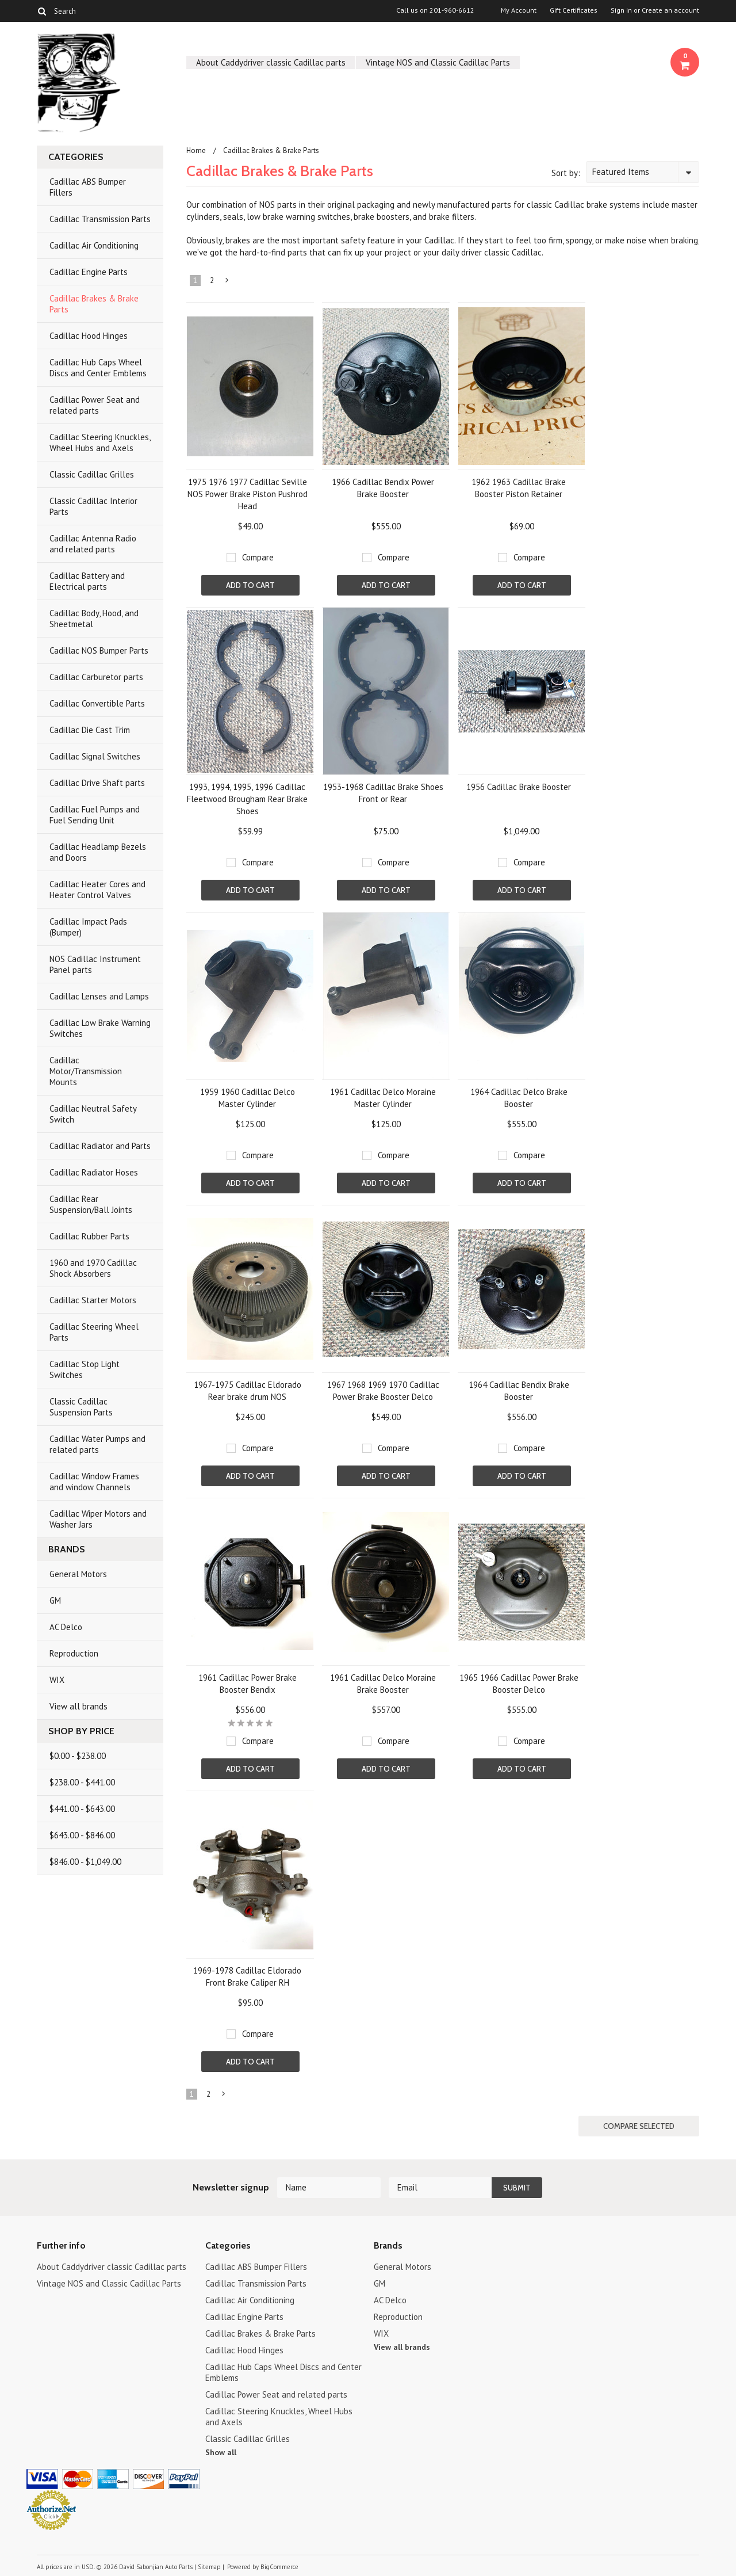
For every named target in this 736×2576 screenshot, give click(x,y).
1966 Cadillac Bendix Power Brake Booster (383, 487)
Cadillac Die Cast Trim (89, 729)
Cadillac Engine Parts (88, 271)
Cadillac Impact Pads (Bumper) (88, 927)
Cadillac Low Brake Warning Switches (100, 1028)
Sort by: (565, 172)
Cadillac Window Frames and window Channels (94, 1482)
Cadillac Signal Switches (94, 756)
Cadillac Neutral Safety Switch (93, 1114)
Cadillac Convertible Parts (97, 703)
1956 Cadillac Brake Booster (518, 786)
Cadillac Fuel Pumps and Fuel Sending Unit (94, 815)
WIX (56, 1679)
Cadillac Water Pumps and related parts (97, 1444)
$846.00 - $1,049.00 (85, 1861)
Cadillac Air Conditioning (94, 245)
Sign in (621, 10)
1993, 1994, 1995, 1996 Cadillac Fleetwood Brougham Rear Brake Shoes (247, 798)
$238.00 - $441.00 (82, 1782)
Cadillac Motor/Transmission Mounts (85, 1071)
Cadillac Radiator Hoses (93, 1172)
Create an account (670, 10)
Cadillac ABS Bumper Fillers (87, 187)
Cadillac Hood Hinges (88, 335)
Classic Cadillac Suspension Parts (81, 1407)
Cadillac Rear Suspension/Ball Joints (90, 1204)
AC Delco (65, 1626)
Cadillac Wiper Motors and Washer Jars (98, 1519)
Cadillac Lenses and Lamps (99, 996)
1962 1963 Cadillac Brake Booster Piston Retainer (518, 487)
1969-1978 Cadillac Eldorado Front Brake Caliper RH (247, 1976)
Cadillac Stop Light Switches (84, 1369)
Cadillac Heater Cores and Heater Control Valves (97, 889)
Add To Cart (250, 585)
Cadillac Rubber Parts (89, 1236)
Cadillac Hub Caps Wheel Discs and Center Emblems (98, 368)
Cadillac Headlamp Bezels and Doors (97, 852)
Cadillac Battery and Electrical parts (87, 581)
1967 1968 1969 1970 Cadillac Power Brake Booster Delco (383, 1390)
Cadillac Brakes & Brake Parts (94, 304)
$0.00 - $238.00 (77, 1755)
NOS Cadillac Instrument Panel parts (95, 964)
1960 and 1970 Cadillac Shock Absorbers (93, 1268)
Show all (220, 2452)
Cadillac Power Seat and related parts (94, 405)
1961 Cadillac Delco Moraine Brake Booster (383, 1683)
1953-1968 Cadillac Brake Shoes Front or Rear (383, 792)
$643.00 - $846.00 (82, 1835)
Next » (228, 282)
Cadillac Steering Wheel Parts (94, 1332)
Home (196, 150)
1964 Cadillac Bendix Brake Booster (519, 1390)
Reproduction (73, 1653)
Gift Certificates (573, 10)
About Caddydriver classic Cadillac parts (271, 62)
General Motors (78, 1574)
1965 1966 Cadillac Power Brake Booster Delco (518, 1683)
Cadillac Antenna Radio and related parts (92, 544)
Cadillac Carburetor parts (96, 676)
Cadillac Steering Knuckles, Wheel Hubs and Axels (100, 442)
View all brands (78, 1706)
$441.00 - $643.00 (82, 1808)
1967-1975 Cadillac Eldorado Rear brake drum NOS (247, 1390)
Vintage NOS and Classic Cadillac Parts (438, 62)
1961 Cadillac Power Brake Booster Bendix (247, 1683)
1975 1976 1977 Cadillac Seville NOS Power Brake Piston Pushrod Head (247, 494)
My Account (518, 10)
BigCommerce (279, 2567)
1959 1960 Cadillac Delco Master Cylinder (247, 1097)
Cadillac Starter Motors (92, 1300)
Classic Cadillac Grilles (91, 474)
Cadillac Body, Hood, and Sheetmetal (94, 618)
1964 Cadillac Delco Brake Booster (519, 1097)
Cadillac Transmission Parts (100, 218)
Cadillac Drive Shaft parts (97, 782)
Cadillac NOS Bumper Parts (98, 650)
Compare (258, 557)
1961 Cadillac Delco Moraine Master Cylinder (383, 1097)
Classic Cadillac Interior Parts (93, 506)
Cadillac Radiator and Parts (100, 1145)
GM (55, 1600)
